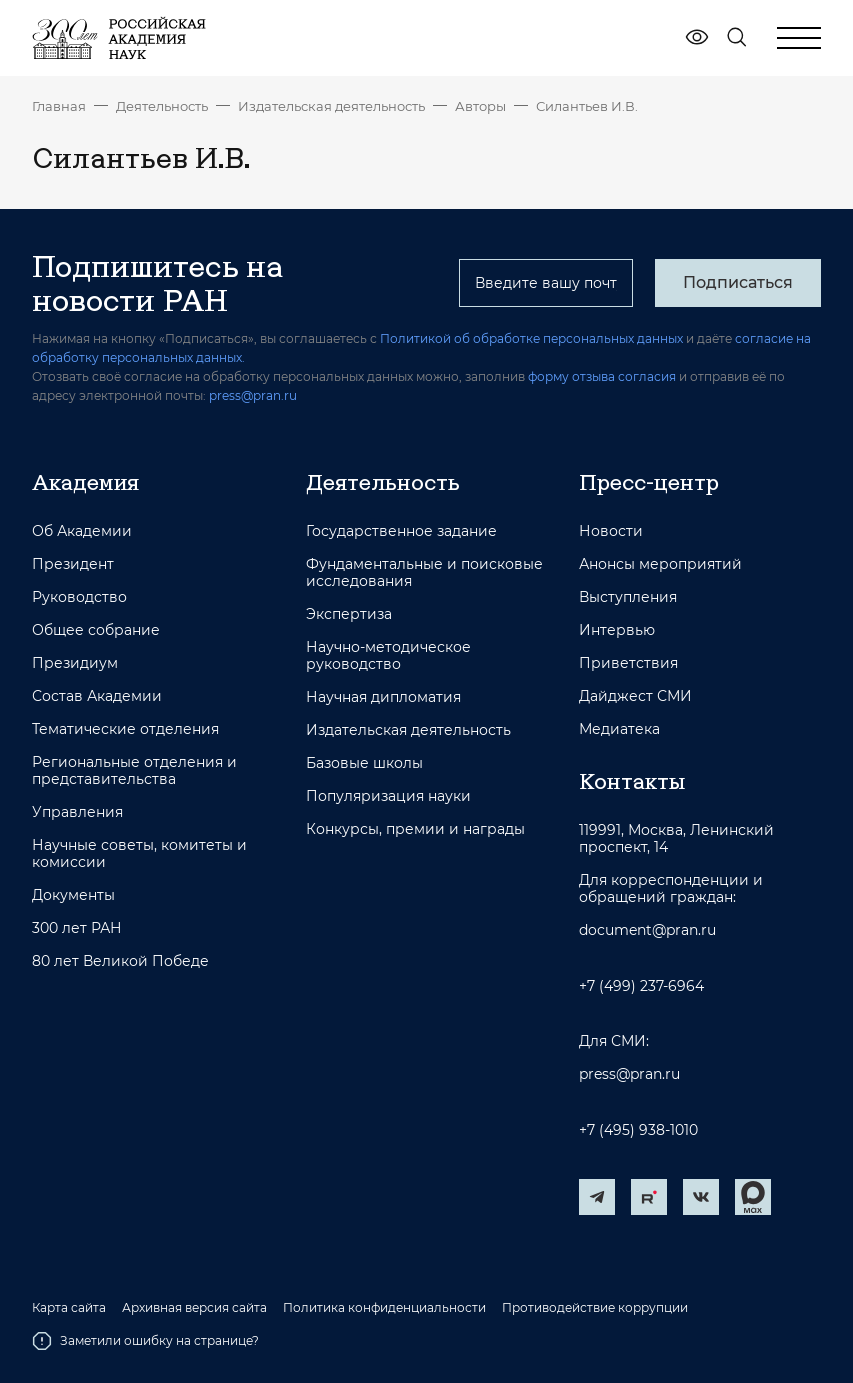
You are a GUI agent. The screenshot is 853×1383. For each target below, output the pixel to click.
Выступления (628, 597)
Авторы (480, 106)
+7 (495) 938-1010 (638, 1130)
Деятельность (162, 106)
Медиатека (619, 729)
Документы (73, 895)
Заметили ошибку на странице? (145, 1341)
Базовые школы (364, 763)
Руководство (79, 597)
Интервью (617, 630)
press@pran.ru (253, 395)
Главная (59, 106)
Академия (85, 482)
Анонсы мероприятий (660, 564)
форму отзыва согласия (602, 376)
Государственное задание (401, 531)
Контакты (632, 781)
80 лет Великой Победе (120, 961)
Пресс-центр (649, 482)
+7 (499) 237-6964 (641, 986)
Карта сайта (69, 1308)
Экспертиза (349, 614)
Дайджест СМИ (635, 696)
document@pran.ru (647, 930)
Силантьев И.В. (587, 106)
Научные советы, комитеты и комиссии (139, 854)
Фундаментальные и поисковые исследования (424, 573)
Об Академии (82, 531)
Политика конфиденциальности (384, 1308)
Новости (611, 531)
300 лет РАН (77, 928)
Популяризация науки (388, 796)
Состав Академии (97, 696)
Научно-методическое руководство (388, 656)
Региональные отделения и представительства (134, 771)
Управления (77, 812)
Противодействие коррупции (595, 1308)
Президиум (75, 663)
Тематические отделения (125, 729)
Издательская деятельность (331, 106)
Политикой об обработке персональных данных (531, 338)
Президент (73, 564)
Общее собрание (96, 630)
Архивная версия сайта (194, 1308)
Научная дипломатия (383, 697)
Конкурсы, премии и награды (415, 829)
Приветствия (628, 663)
